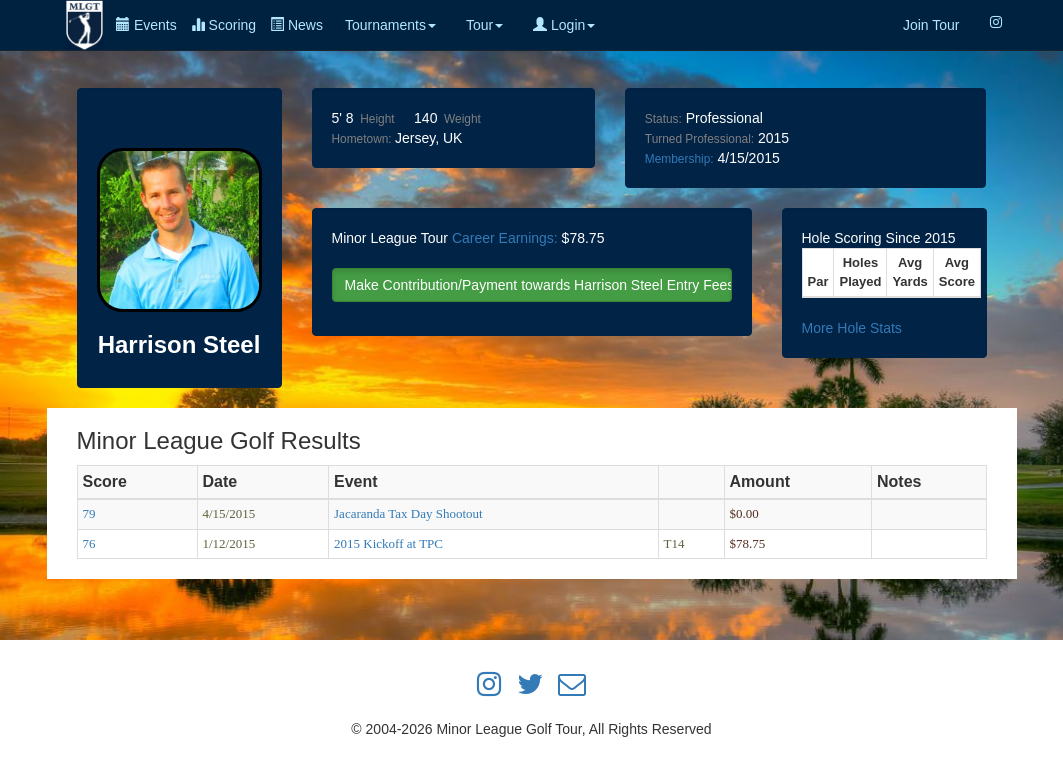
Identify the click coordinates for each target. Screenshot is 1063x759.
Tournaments (390, 25)
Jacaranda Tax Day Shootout (408, 513)
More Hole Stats (852, 328)
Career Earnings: (505, 238)
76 (89, 543)
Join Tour (931, 25)
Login (564, 25)
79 (89, 513)
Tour (484, 25)
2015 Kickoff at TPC (388, 543)
